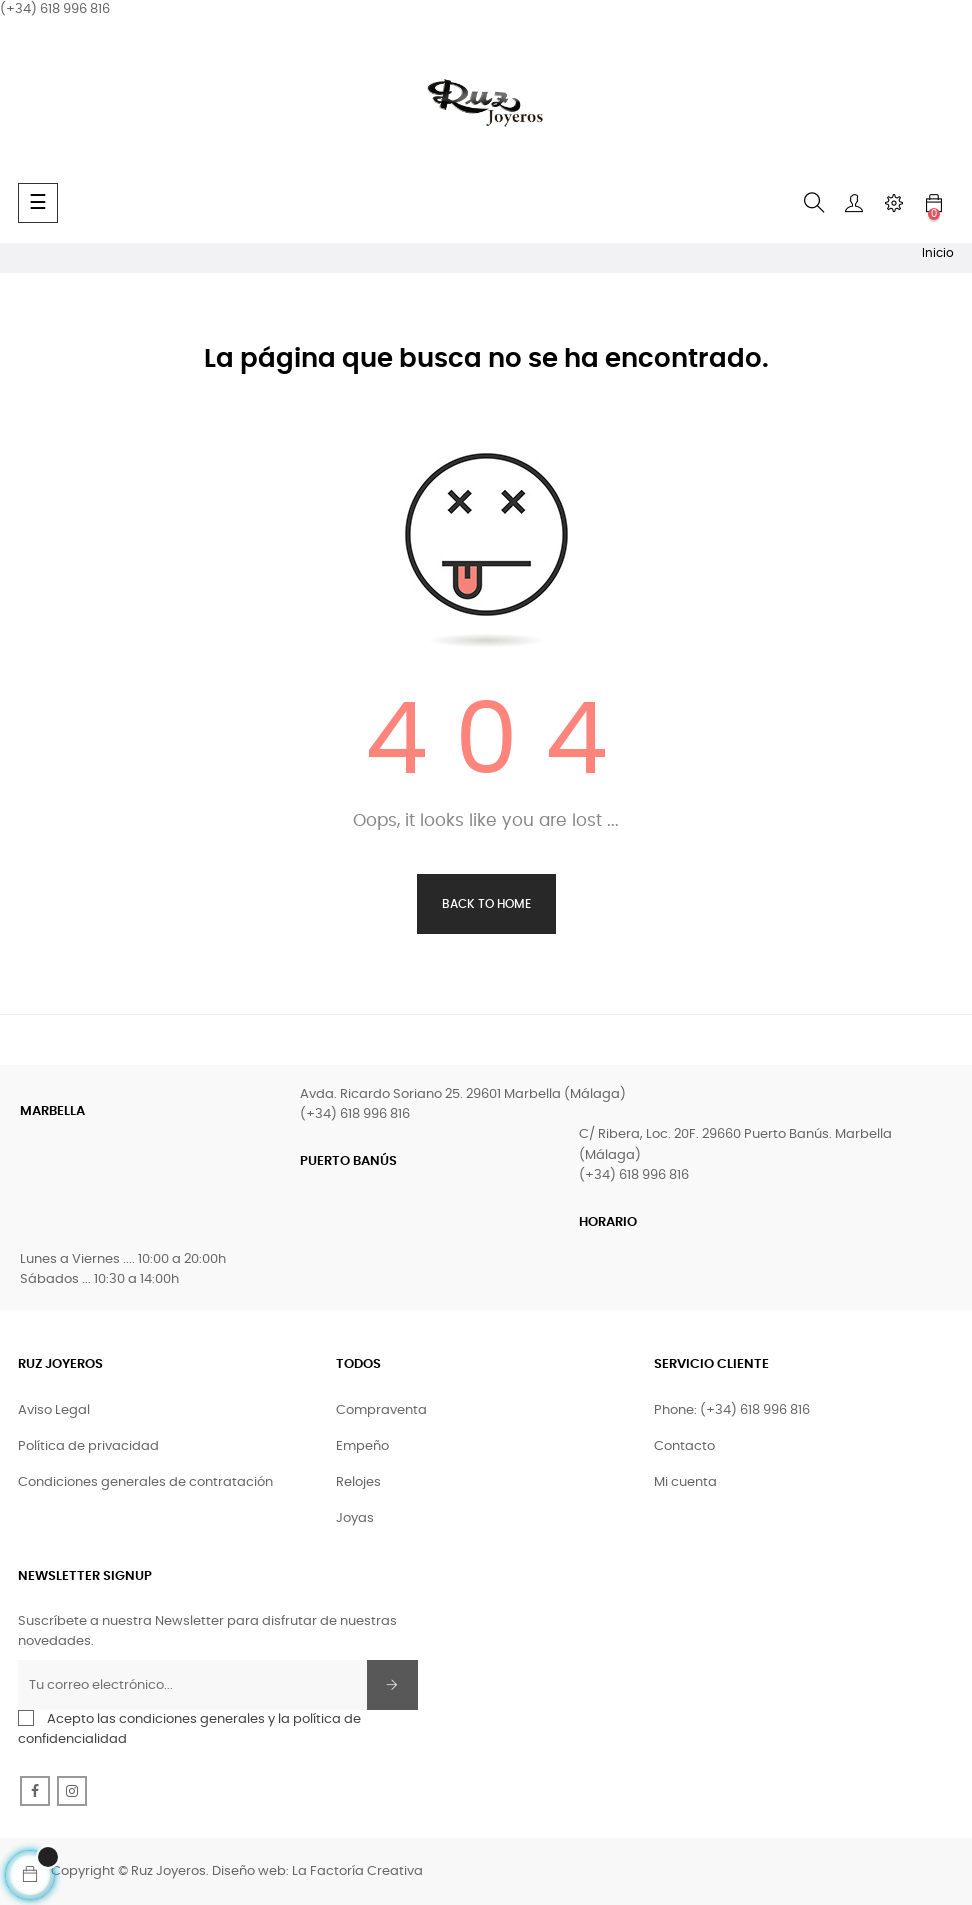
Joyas (355, 1518)
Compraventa (381, 1410)
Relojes (358, 1482)
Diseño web (249, 1871)
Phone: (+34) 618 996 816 (732, 1410)
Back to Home (486, 904)
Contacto (684, 1446)
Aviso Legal (54, 1410)
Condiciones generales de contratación (145, 1482)
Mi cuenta (685, 1482)
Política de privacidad (88, 1446)
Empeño (362, 1446)
